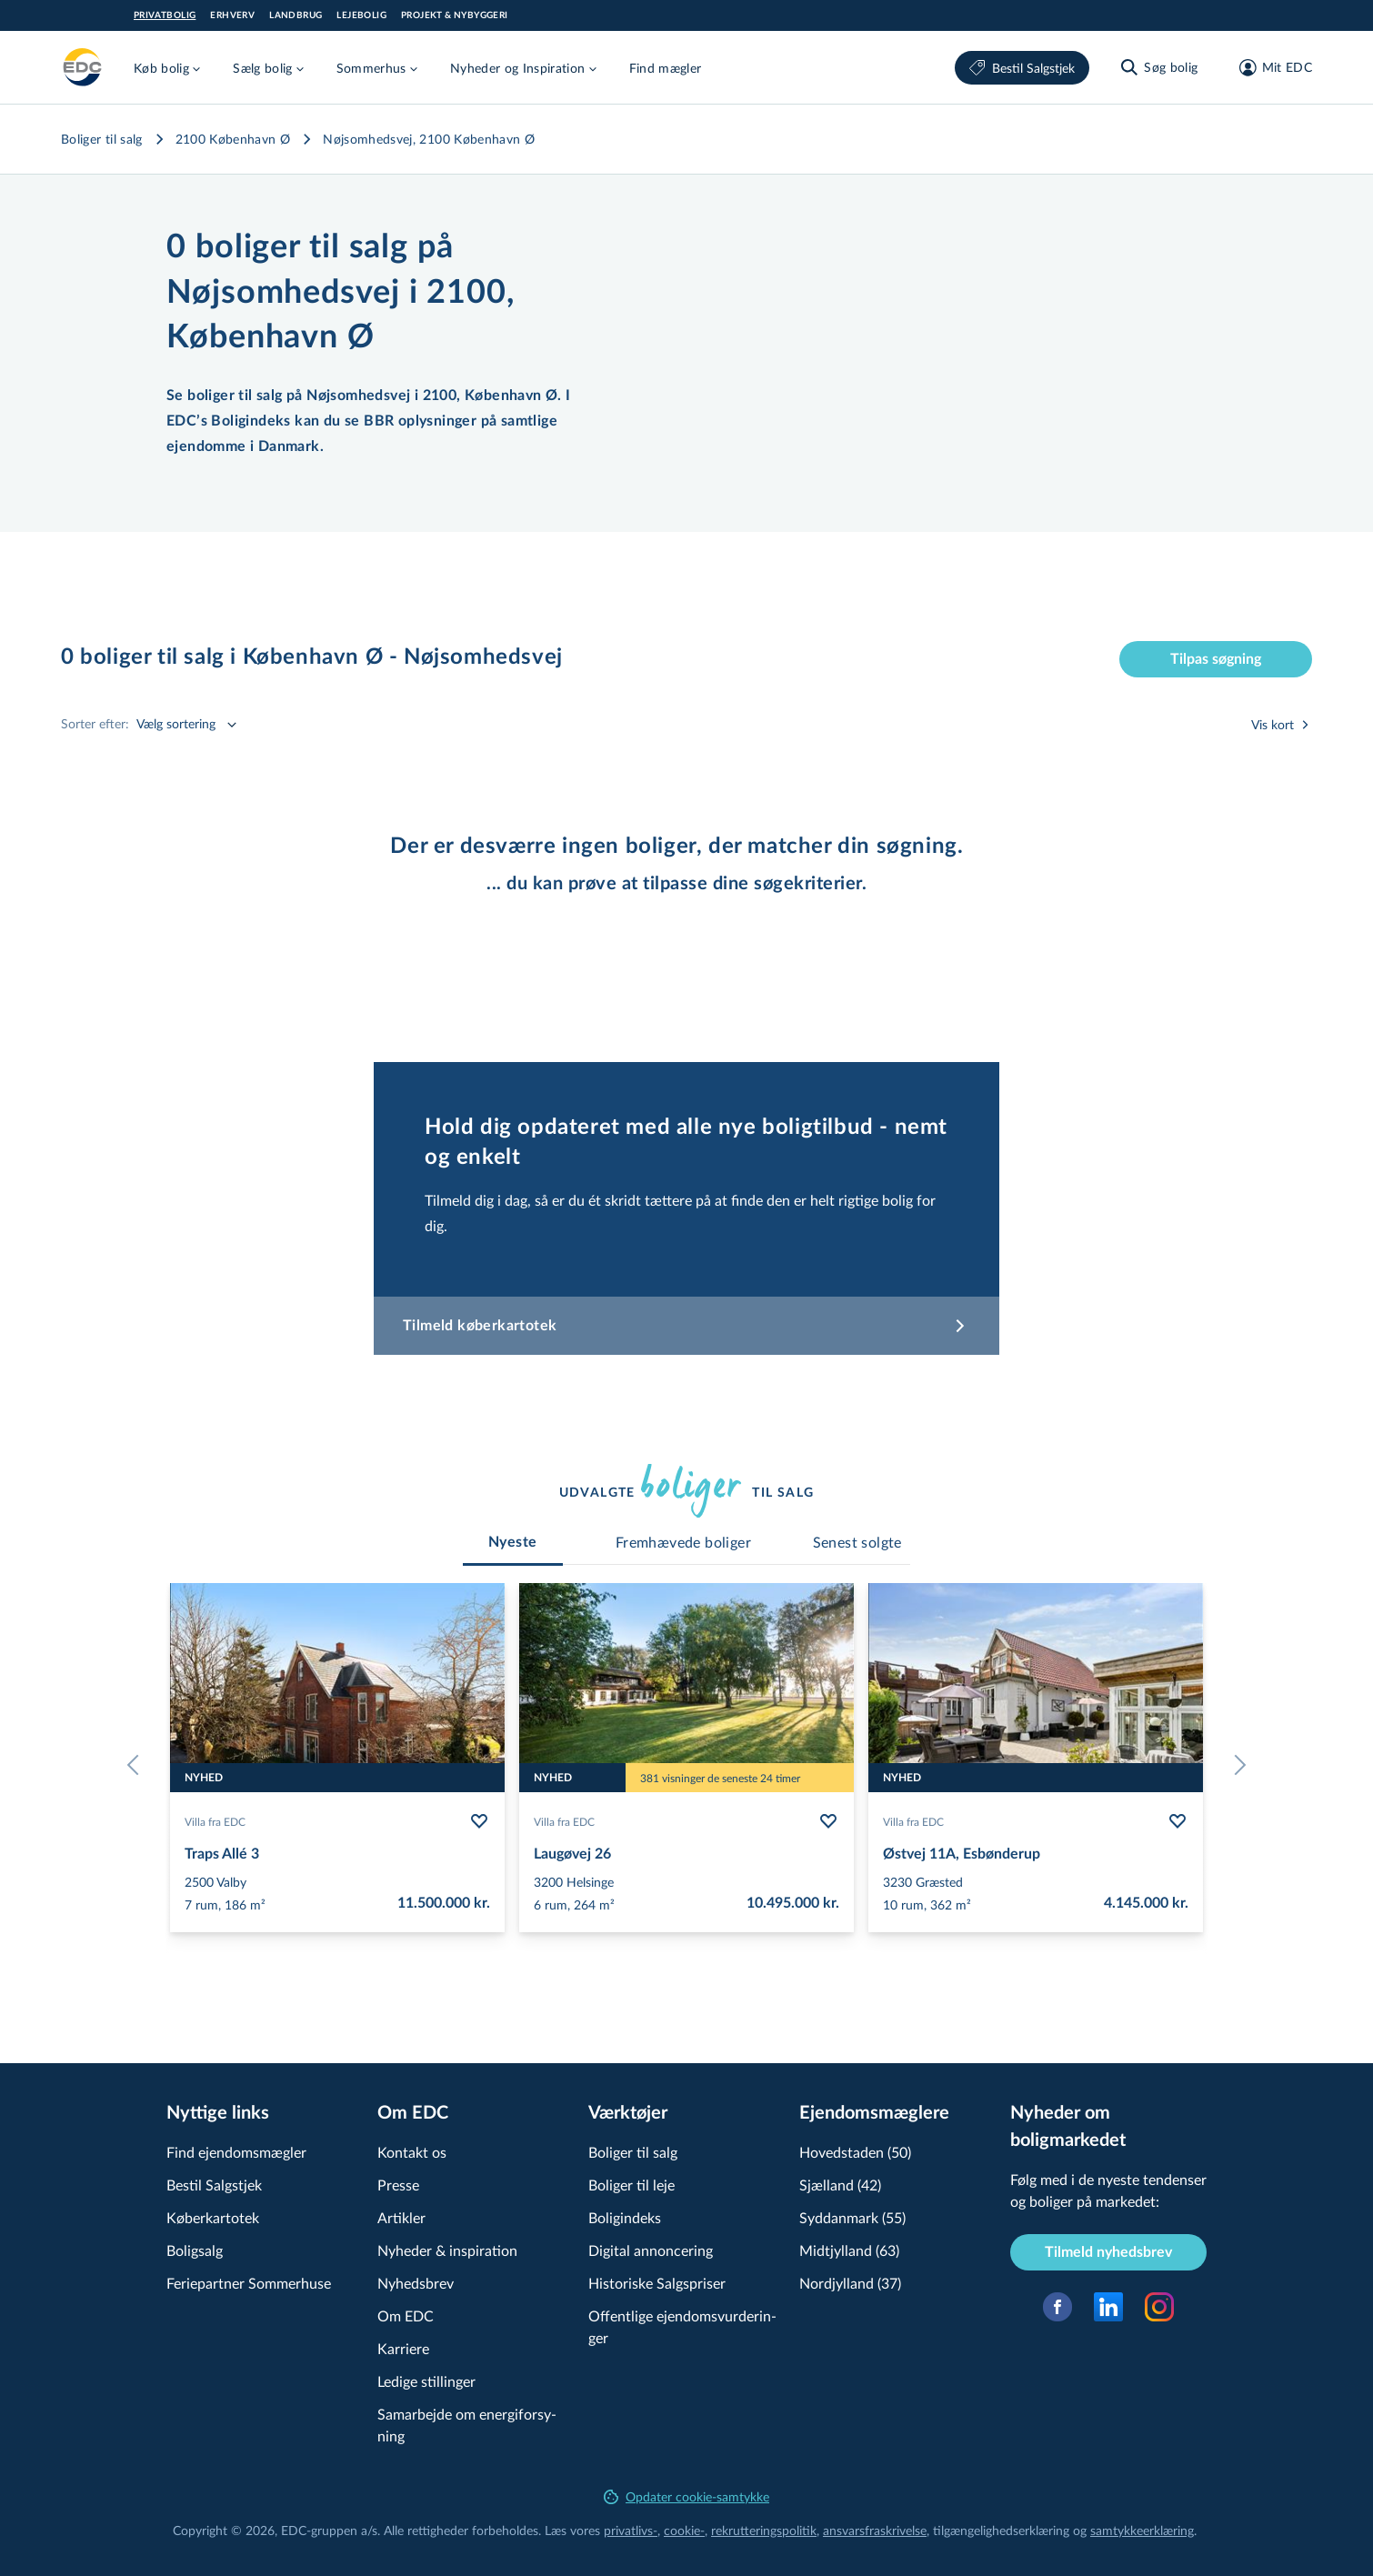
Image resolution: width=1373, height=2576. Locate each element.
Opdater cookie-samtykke (686, 2496)
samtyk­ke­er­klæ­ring (1142, 2530)
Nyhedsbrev (415, 2282)
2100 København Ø (233, 138)
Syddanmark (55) (852, 2217)
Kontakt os (411, 2151)
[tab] (513, 1542)
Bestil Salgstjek (1022, 67)
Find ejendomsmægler (236, 2151)
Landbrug (295, 15)
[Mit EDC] (1270, 67)
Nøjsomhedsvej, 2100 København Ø (429, 138)
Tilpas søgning (1215, 659)
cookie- (684, 2530)
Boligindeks (624, 2217)
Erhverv (232, 15)
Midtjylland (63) (849, 2250)
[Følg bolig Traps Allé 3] (479, 1821)
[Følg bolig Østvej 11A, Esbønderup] (1177, 1821)
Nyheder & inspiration (447, 2250)
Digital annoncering (650, 2250)
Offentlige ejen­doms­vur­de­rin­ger (682, 2326)
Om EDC (405, 2315)
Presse (398, 2184)
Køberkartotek (212, 2217)
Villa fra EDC (215, 1821)
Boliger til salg (102, 138)
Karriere (403, 2348)
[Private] (83, 67)
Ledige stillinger (426, 2381)
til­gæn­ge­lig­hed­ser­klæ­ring (1001, 2530)
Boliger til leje (631, 2184)
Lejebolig (361, 15)
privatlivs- (630, 2530)
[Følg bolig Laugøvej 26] (828, 1821)
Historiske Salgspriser (657, 2282)
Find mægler (665, 67)
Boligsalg (194, 2250)
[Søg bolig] (1158, 67)
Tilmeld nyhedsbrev (1108, 2252)
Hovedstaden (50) (855, 2151)
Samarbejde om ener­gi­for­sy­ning (466, 2424)
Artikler (401, 2217)
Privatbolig (164, 15)
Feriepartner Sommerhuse (248, 2282)
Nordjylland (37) (850, 2282)
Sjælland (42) (840, 2184)
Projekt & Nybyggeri (454, 15)
